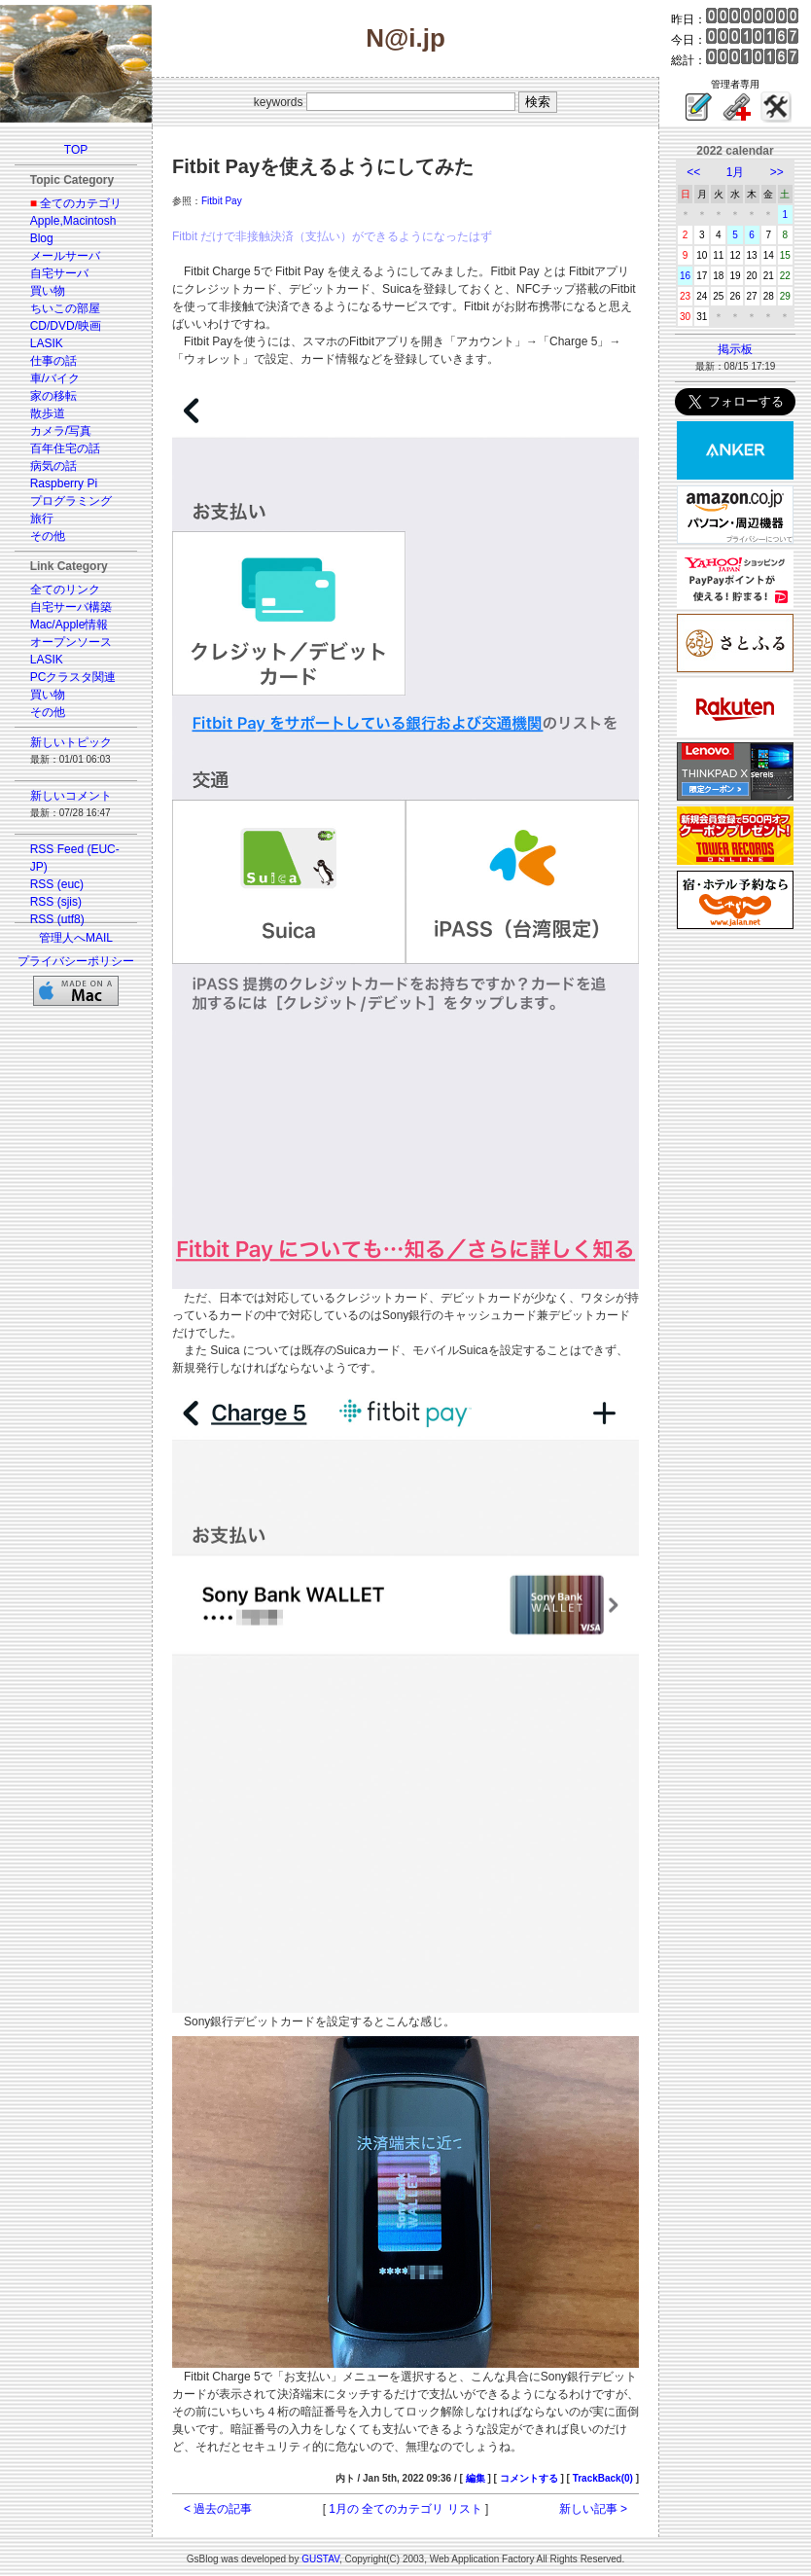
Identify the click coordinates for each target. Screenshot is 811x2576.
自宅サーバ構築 (71, 607)
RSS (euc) (57, 884)
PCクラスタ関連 (73, 677)
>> (777, 172)
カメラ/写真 (60, 431)
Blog (41, 238)
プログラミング (71, 501)
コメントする (529, 2478)
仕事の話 (53, 361)
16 (685, 275)
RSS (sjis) (56, 902)
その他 (47, 536)
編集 (475, 2478)
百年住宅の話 (65, 448)
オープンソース (71, 642)
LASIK (46, 343)
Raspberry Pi (63, 483)
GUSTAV (320, 2559)
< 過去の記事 (218, 2509)
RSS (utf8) (57, 919)
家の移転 (53, 396)
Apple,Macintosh (73, 221)
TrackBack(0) (603, 2478)
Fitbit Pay (221, 201)
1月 (735, 172)
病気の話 (53, 466)
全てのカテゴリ (81, 203)
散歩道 (47, 413)
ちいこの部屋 (65, 308)
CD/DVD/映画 (65, 326)
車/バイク (55, 378)
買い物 (47, 291)
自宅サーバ (59, 273)
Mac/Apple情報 (69, 624)
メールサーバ (65, 256)
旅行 (41, 518)
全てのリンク (65, 589)
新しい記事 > (593, 2509)
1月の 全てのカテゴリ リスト (405, 2509)
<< (693, 172)
